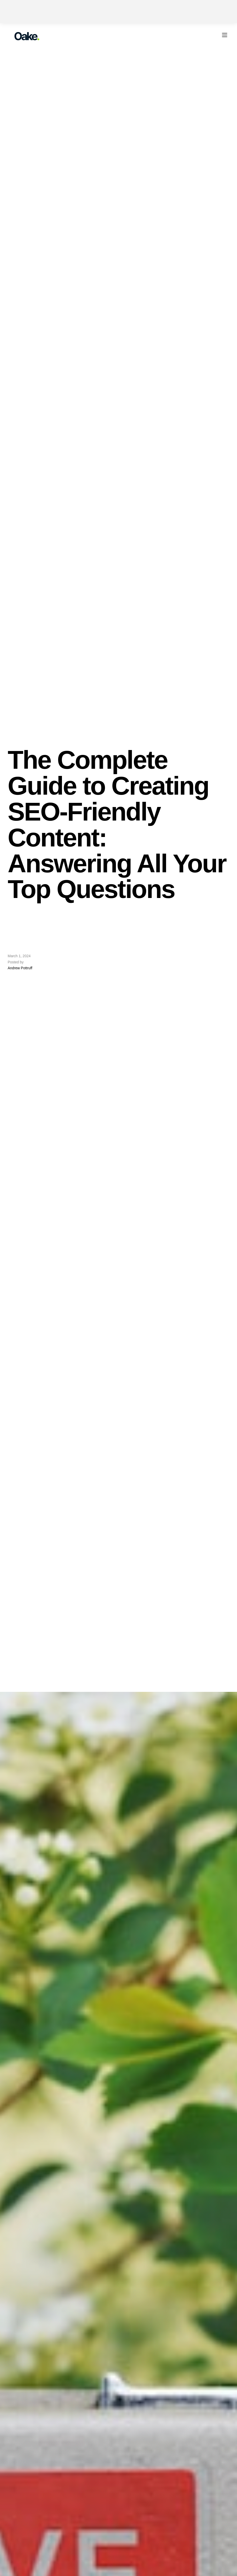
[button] (222, 36)
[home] (33, 36)
